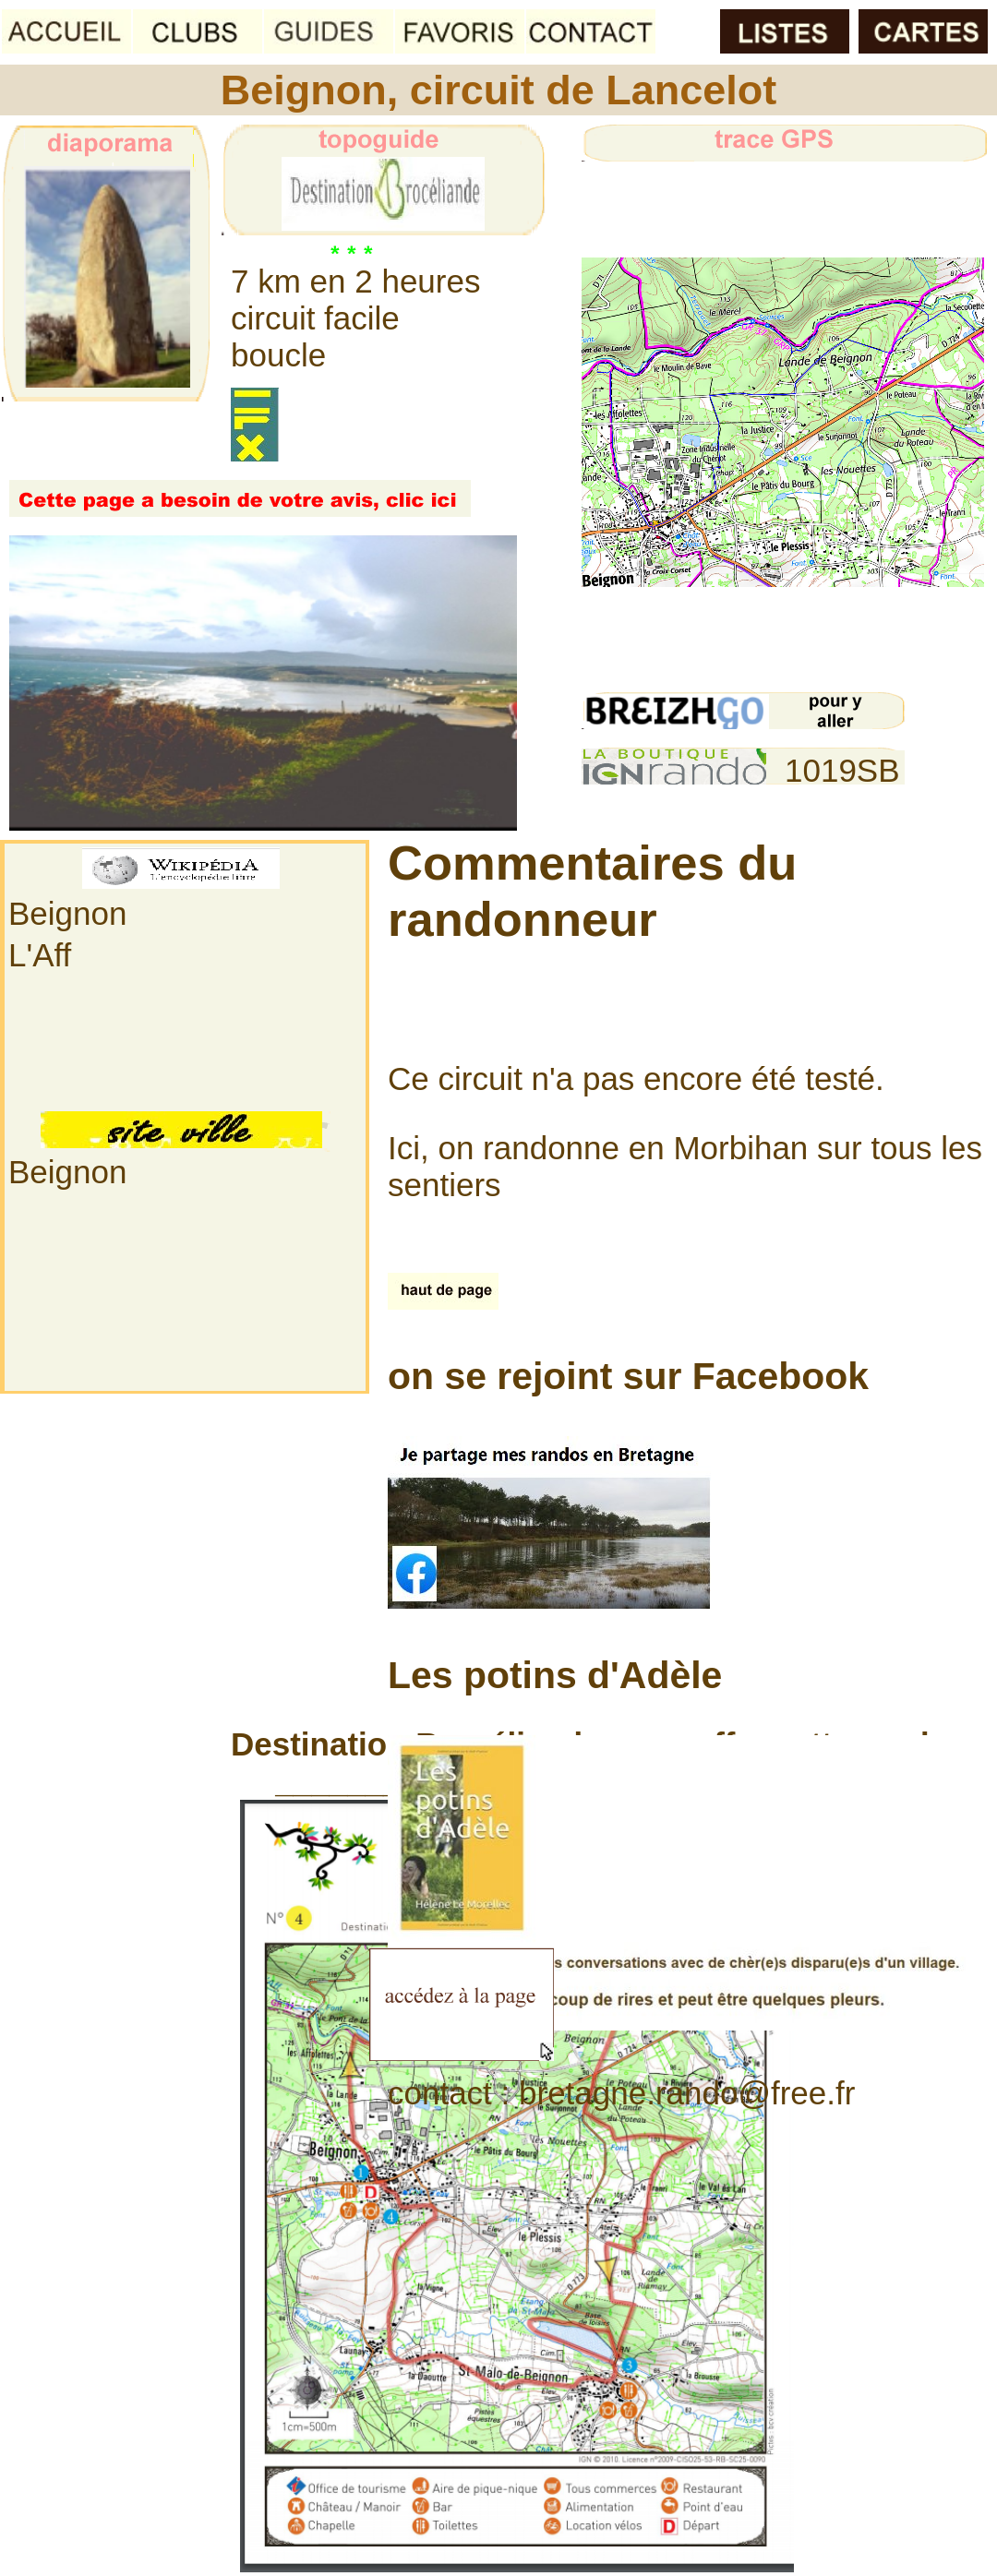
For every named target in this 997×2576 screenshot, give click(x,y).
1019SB (842, 770)
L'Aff (39, 955)
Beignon (67, 913)
